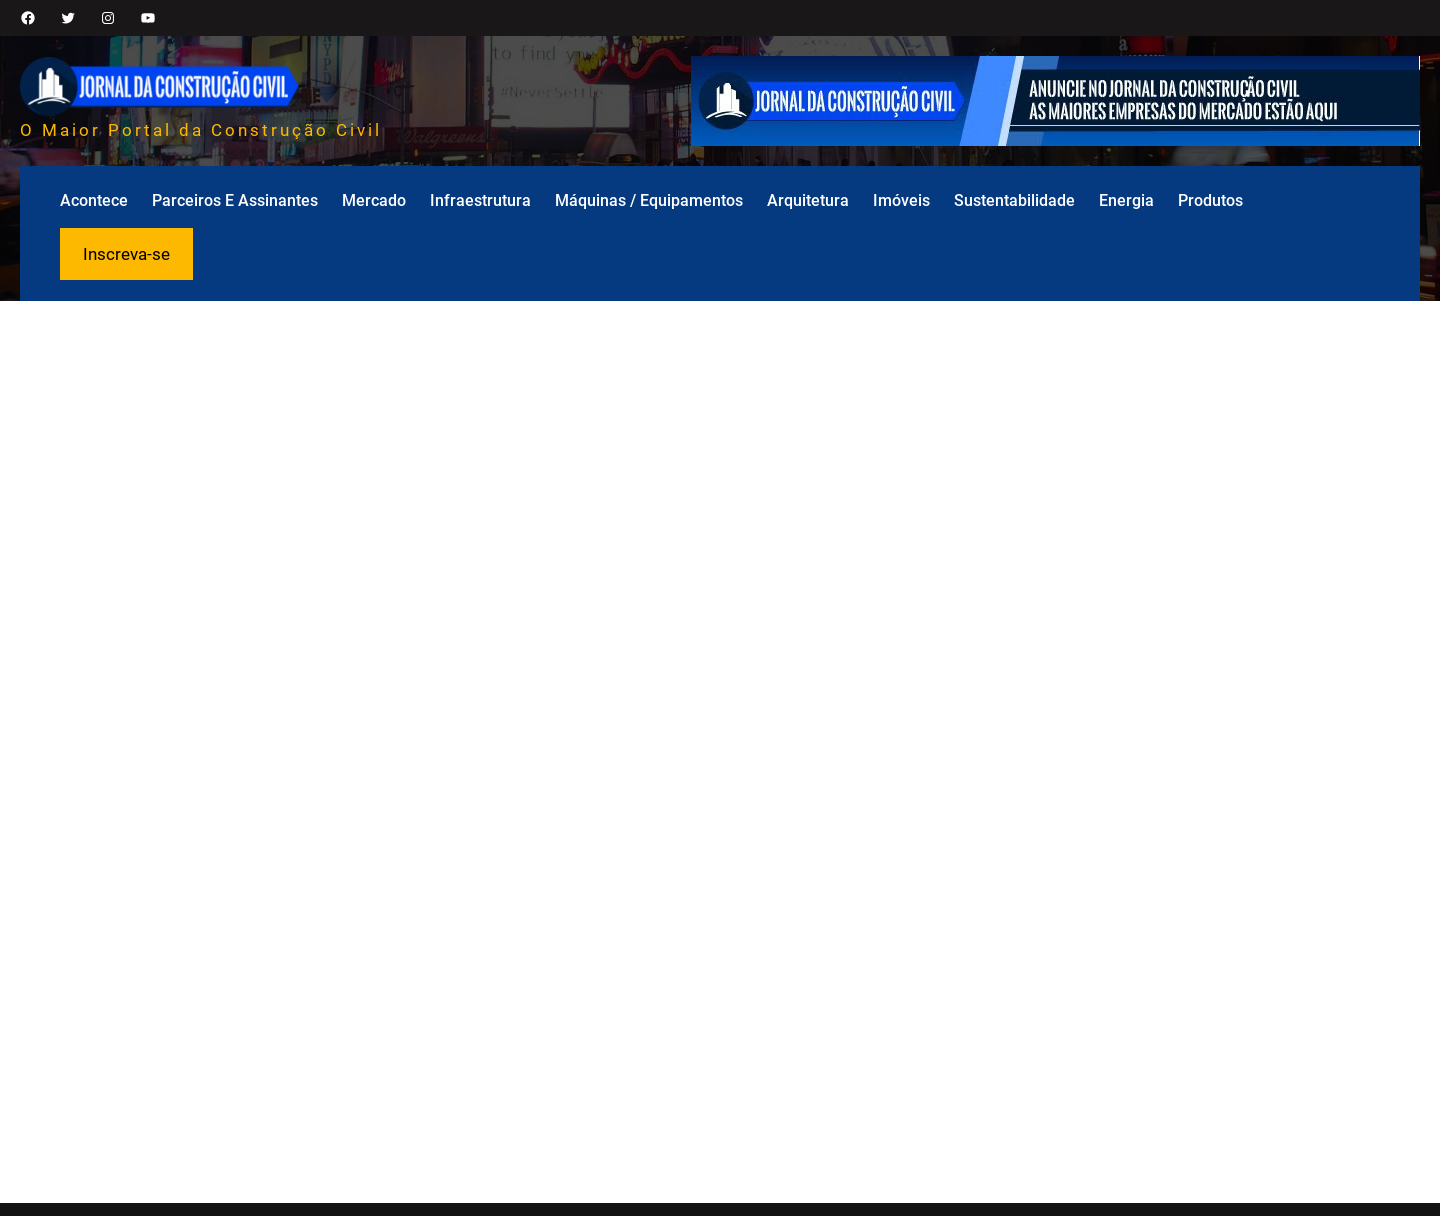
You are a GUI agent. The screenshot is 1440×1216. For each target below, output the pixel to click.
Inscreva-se (126, 254)
